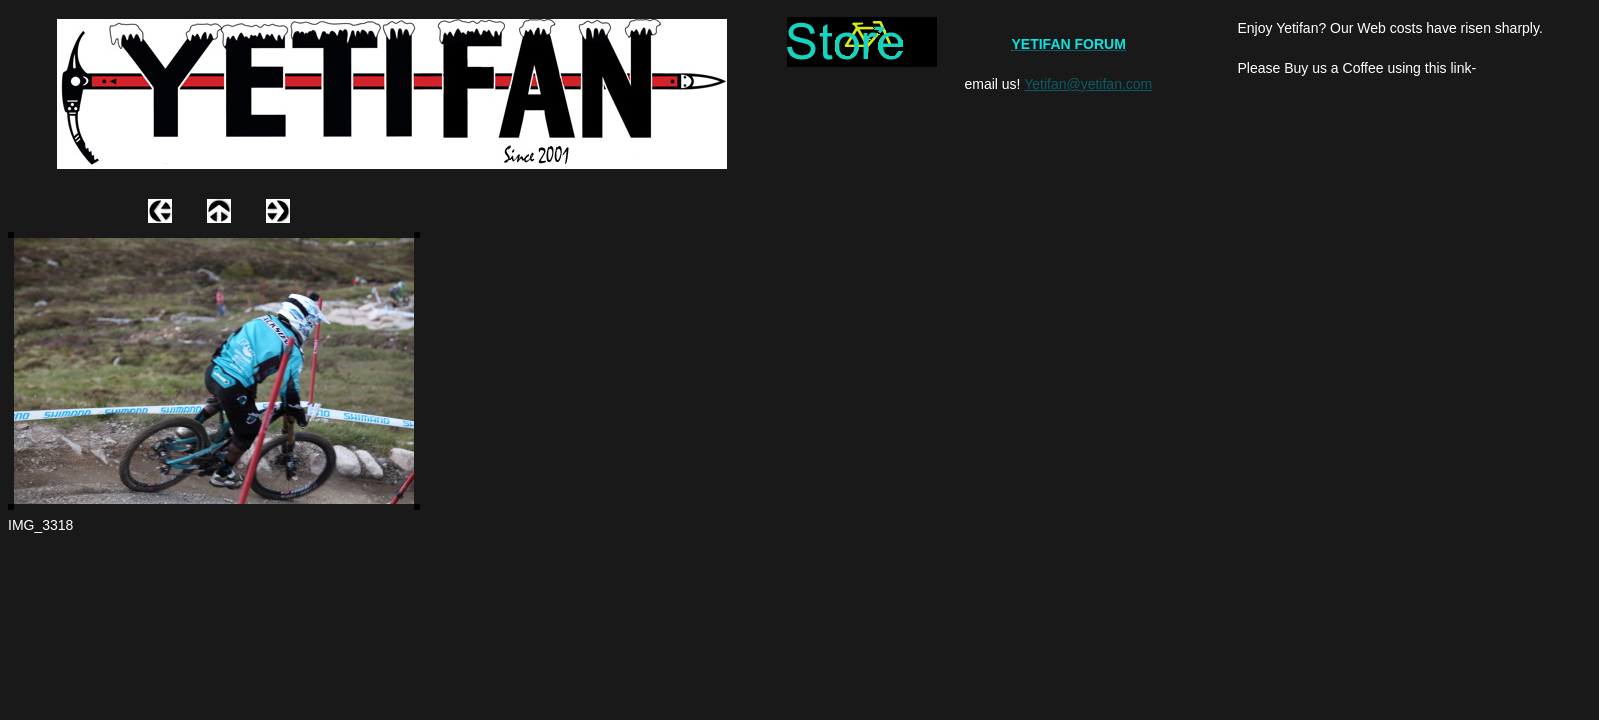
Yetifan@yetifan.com (1088, 84)
